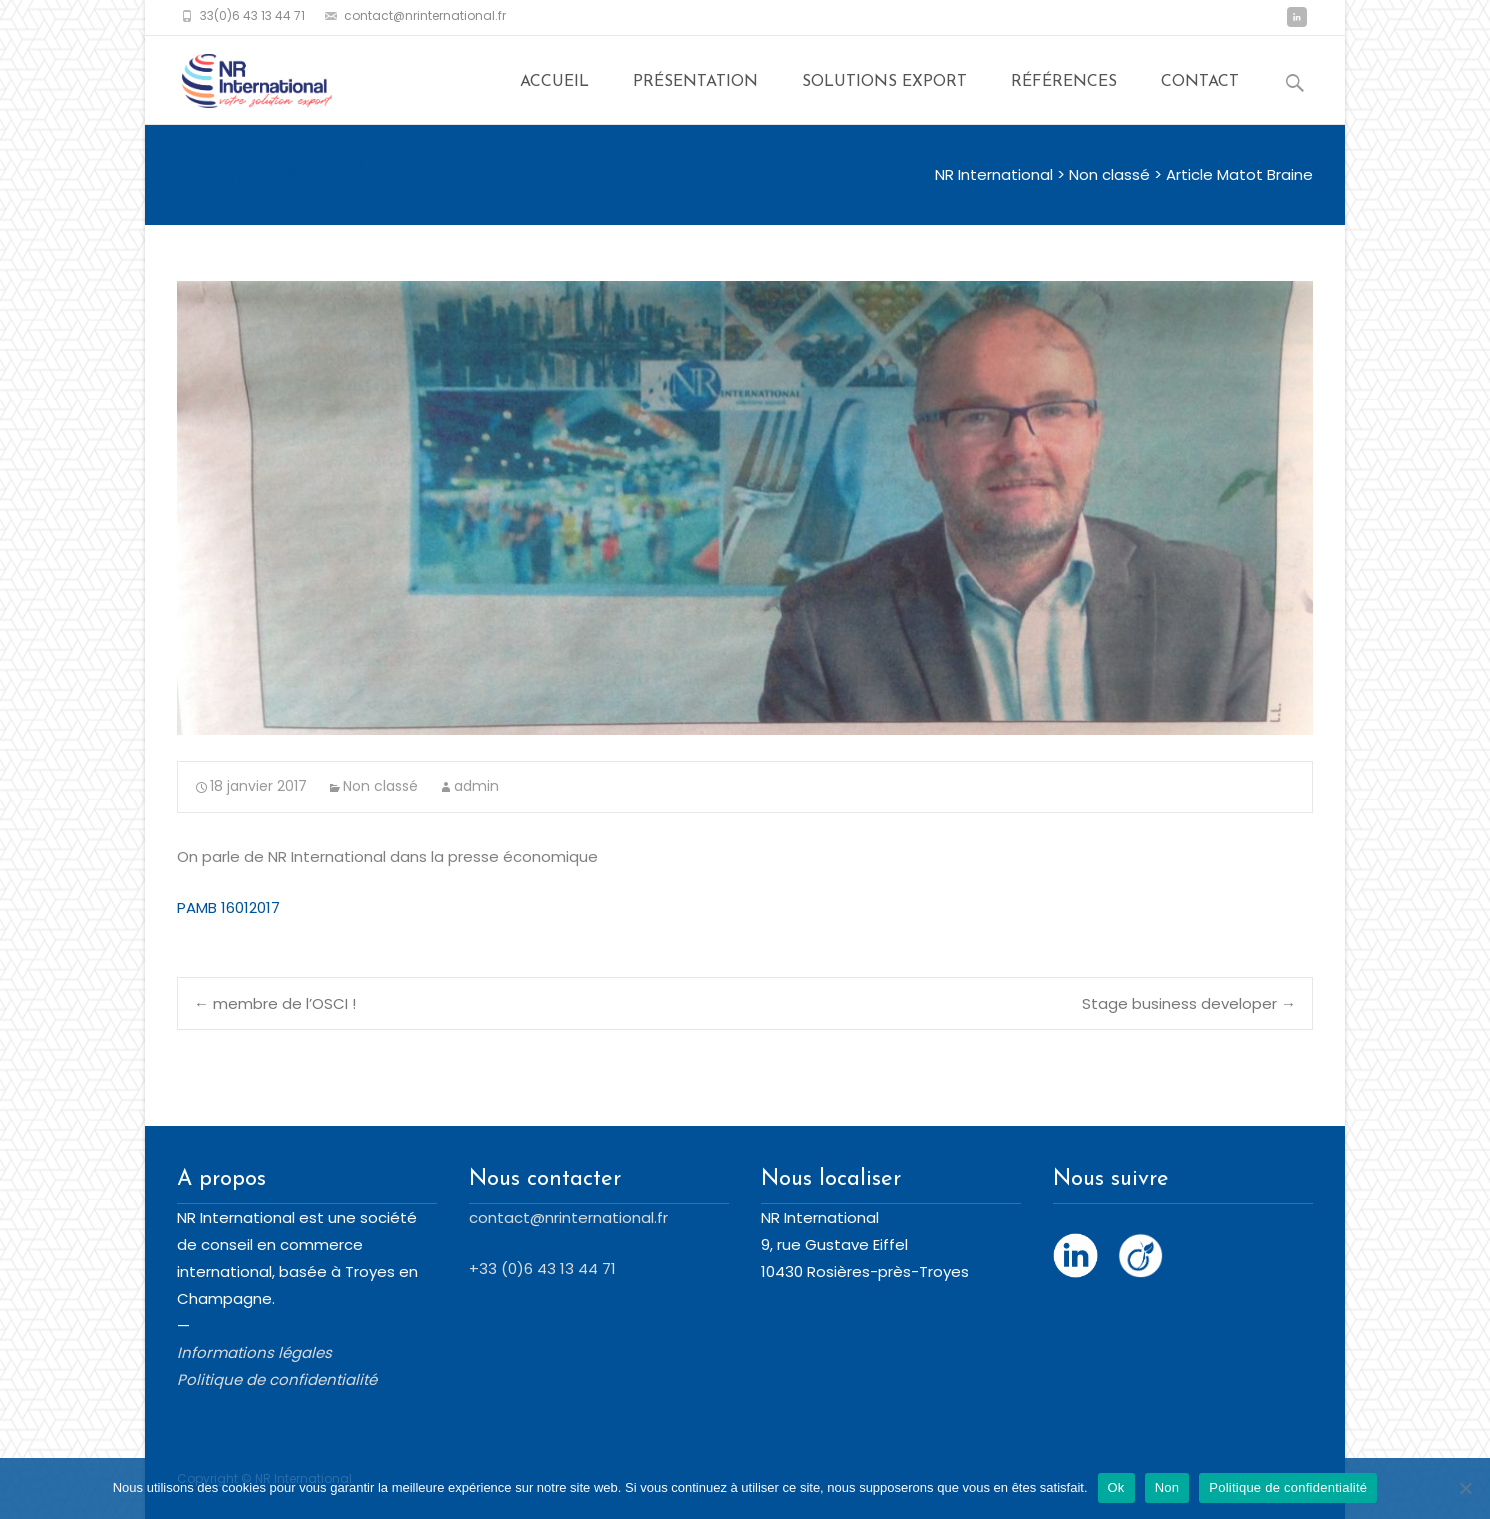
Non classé (380, 786)
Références (1064, 89)
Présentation (695, 89)
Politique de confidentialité (1288, 1487)
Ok (1116, 1487)
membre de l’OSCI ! (275, 1003)
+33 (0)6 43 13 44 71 (542, 1268)
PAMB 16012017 (228, 907)
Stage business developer (1189, 1003)
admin (476, 786)
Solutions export (884, 89)
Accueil (554, 89)
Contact (1200, 89)
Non (1167, 1487)
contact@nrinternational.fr (568, 1217)
